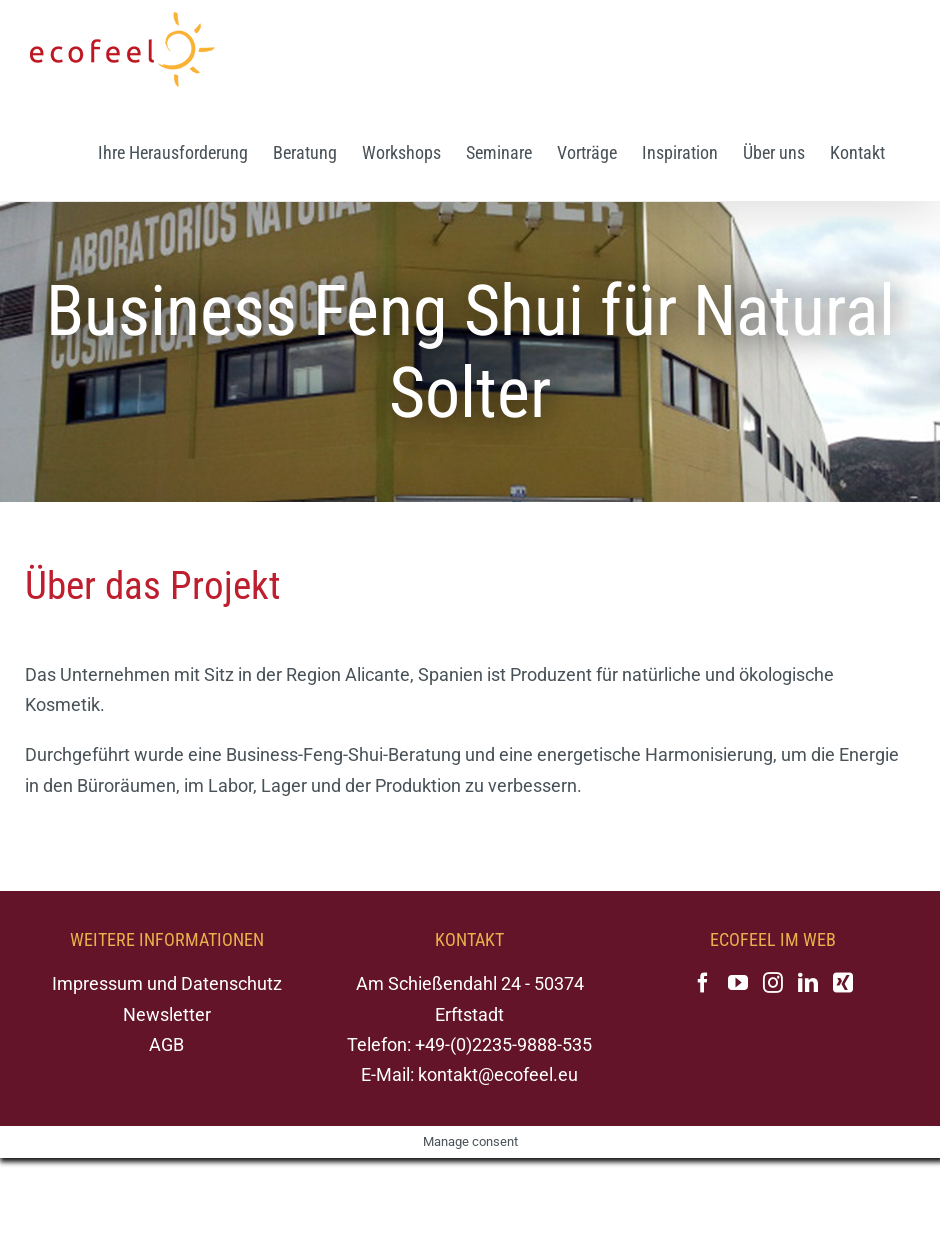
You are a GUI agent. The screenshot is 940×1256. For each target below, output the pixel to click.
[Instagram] (773, 983)
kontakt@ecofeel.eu (498, 1074)
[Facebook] (703, 983)
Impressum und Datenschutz (167, 983)
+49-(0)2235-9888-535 (503, 1044)
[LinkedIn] (808, 983)
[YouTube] (738, 983)
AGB (166, 1044)
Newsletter (167, 1014)
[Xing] (843, 983)
